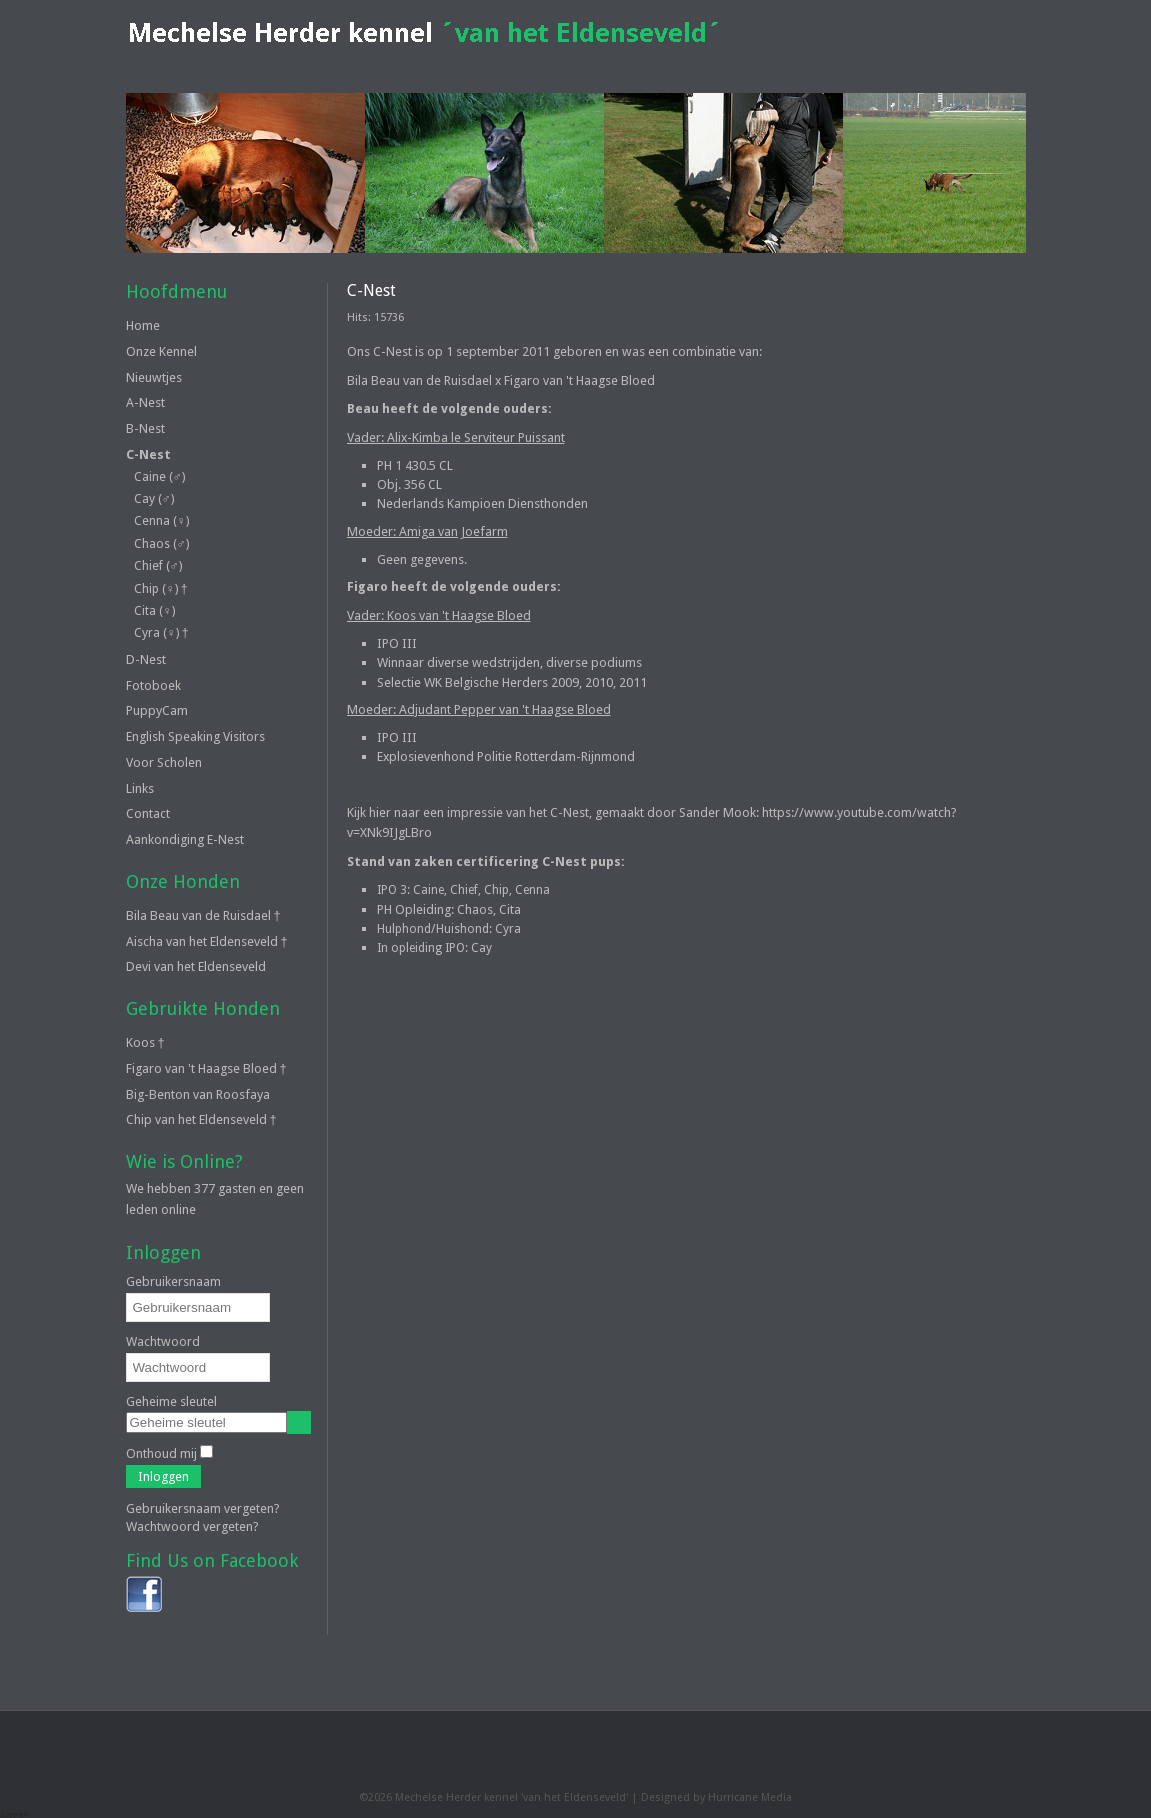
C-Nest (148, 454)
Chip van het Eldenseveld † (201, 1119)
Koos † (145, 1042)
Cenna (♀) (161, 521)
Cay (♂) (154, 499)
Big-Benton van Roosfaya (198, 1094)
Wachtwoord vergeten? (192, 1526)
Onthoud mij (161, 1453)
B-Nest (145, 428)
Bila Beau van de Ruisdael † (203, 915)
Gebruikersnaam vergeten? (203, 1508)
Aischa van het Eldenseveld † (207, 941)
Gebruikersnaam (173, 1281)
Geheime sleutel (171, 1401)
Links (140, 788)
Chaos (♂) (161, 544)
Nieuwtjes (154, 377)
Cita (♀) (154, 611)
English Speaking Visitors (195, 736)
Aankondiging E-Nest (185, 839)
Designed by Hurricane (701, 1797)
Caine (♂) (159, 477)
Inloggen (163, 1476)
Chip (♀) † (161, 589)
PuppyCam (157, 710)
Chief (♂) (158, 566)
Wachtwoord (163, 1341)
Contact (148, 813)
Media (776, 1797)
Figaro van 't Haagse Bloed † (206, 1068)
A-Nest (145, 402)
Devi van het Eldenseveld (196, 966)
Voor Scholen (164, 762)
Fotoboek (153, 685)
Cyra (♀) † (161, 633)
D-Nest (146, 659)
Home (143, 325)
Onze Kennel (161, 351)
